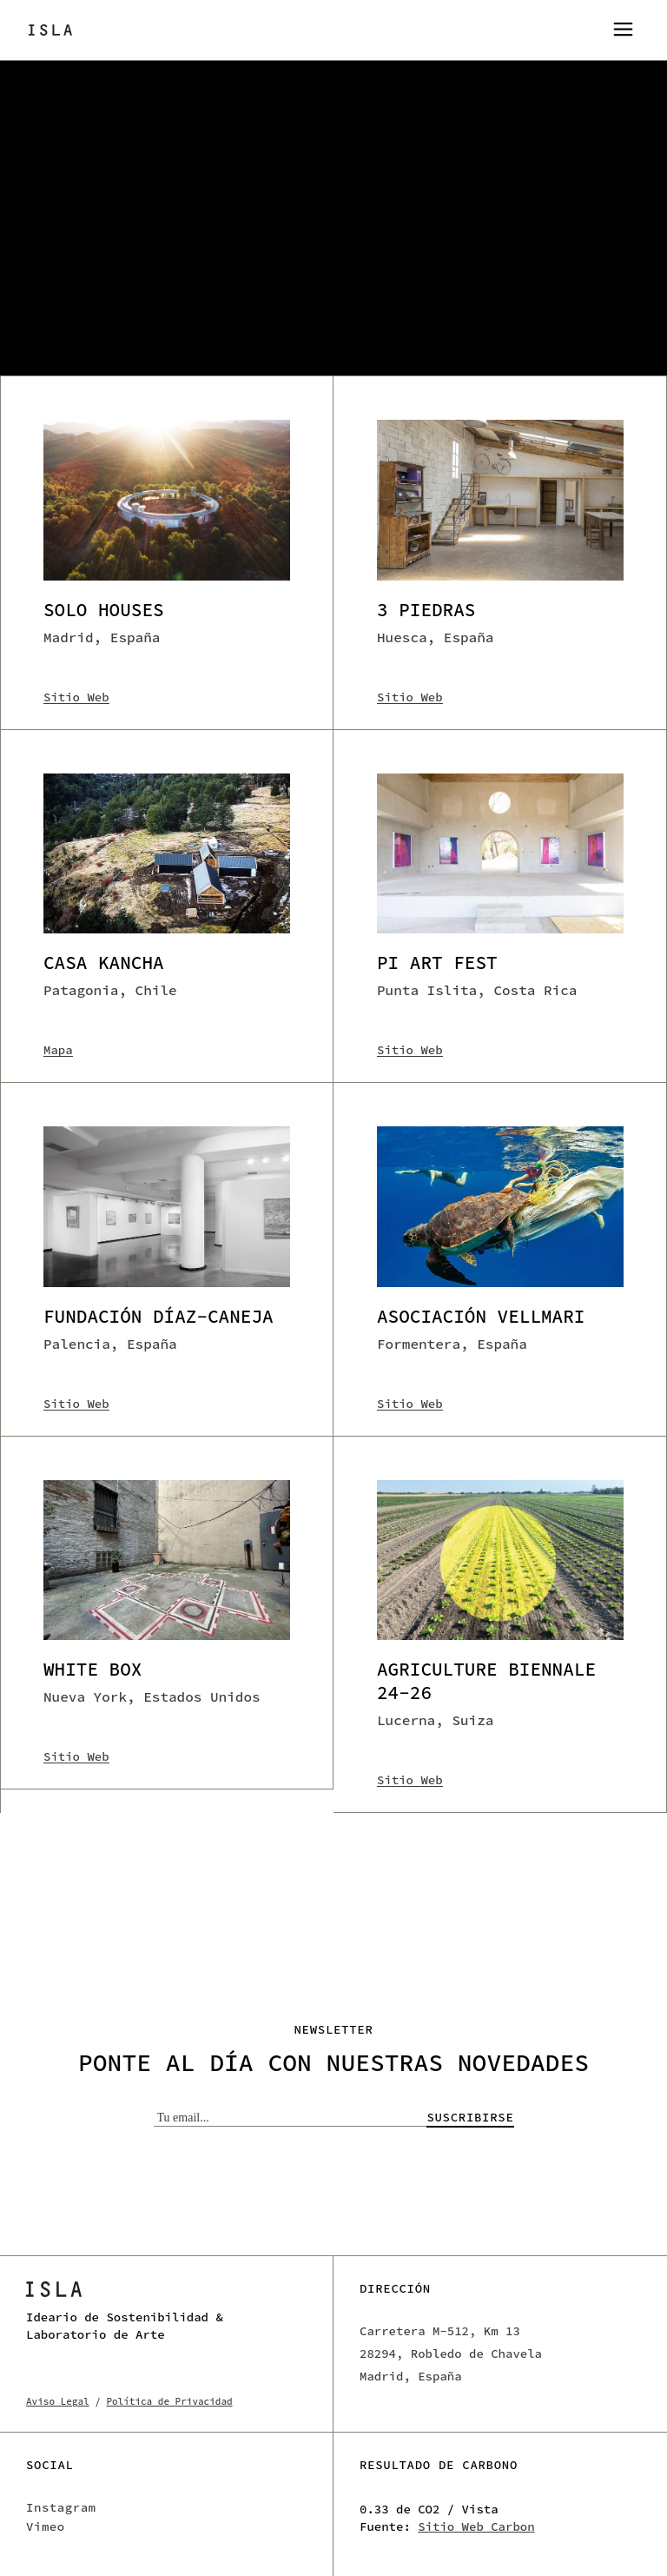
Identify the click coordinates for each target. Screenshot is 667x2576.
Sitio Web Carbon (476, 2526)
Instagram (61, 2507)
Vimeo (45, 2526)
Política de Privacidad (169, 2401)
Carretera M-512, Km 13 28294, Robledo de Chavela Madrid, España (451, 2353)
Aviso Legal (57, 2401)
